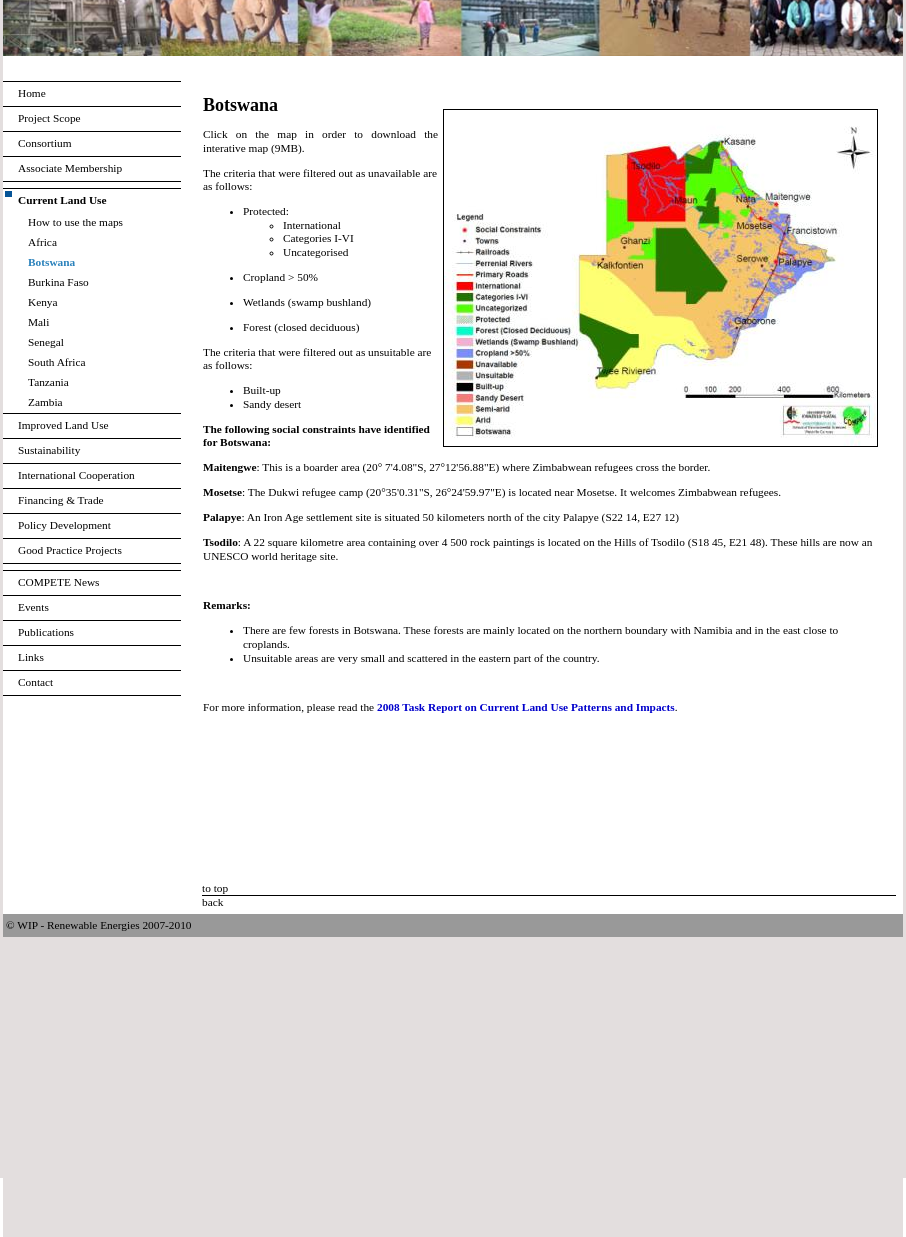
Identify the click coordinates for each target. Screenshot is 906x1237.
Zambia (45, 402)
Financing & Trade (61, 500)
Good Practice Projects (70, 550)
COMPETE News (59, 582)
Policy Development (64, 525)
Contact (35, 682)
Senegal (46, 342)
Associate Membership (70, 168)
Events (33, 607)
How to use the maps (75, 222)
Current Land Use (62, 200)
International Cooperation (76, 475)
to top (215, 888)
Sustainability (49, 450)
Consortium (45, 143)
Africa (42, 242)
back (212, 902)
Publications (46, 632)
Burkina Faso (58, 282)
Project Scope (49, 118)
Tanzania (48, 382)
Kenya (43, 302)
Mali (38, 322)
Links (31, 657)
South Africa (57, 362)
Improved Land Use (63, 425)
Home (32, 93)
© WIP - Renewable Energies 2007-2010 (99, 925)
